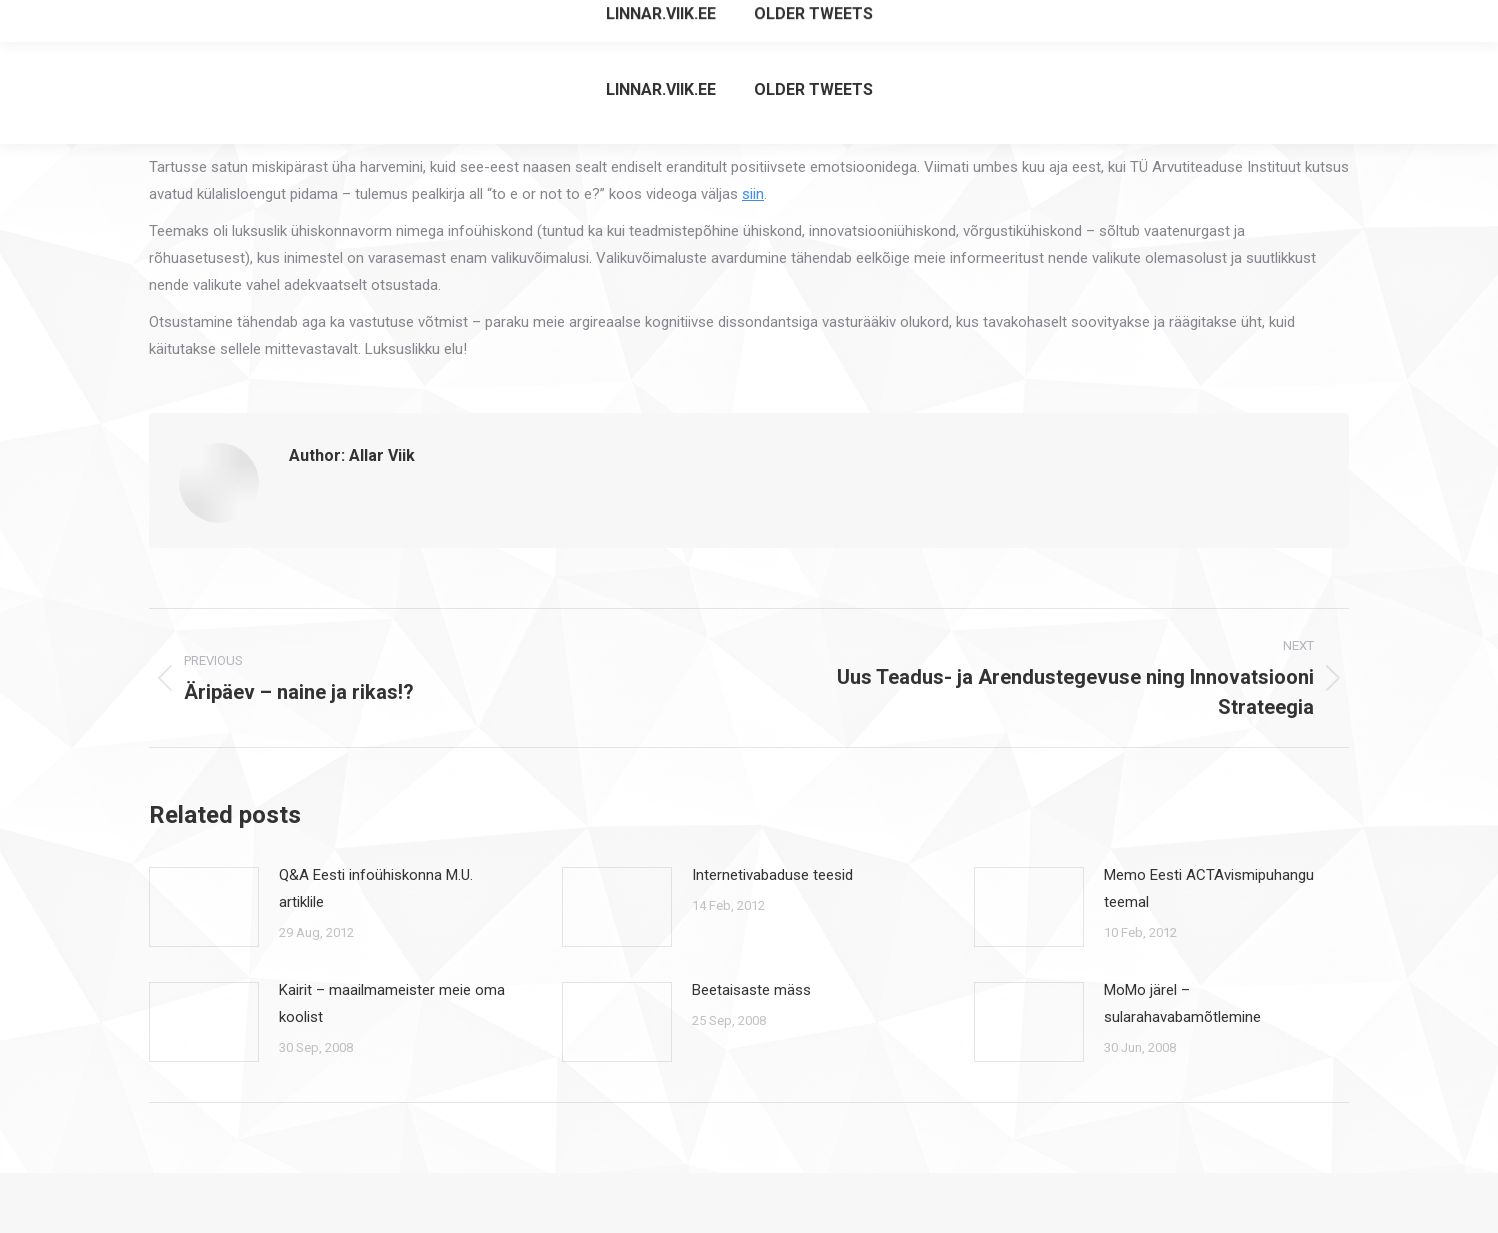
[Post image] (204, 907)
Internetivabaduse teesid (772, 875)
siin (753, 194)
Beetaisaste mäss (751, 990)
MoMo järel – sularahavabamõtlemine (1182, 1003)
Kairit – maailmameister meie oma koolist (392, 1003)
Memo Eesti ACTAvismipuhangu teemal (1209, 888)
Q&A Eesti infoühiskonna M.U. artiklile (376, 888)
